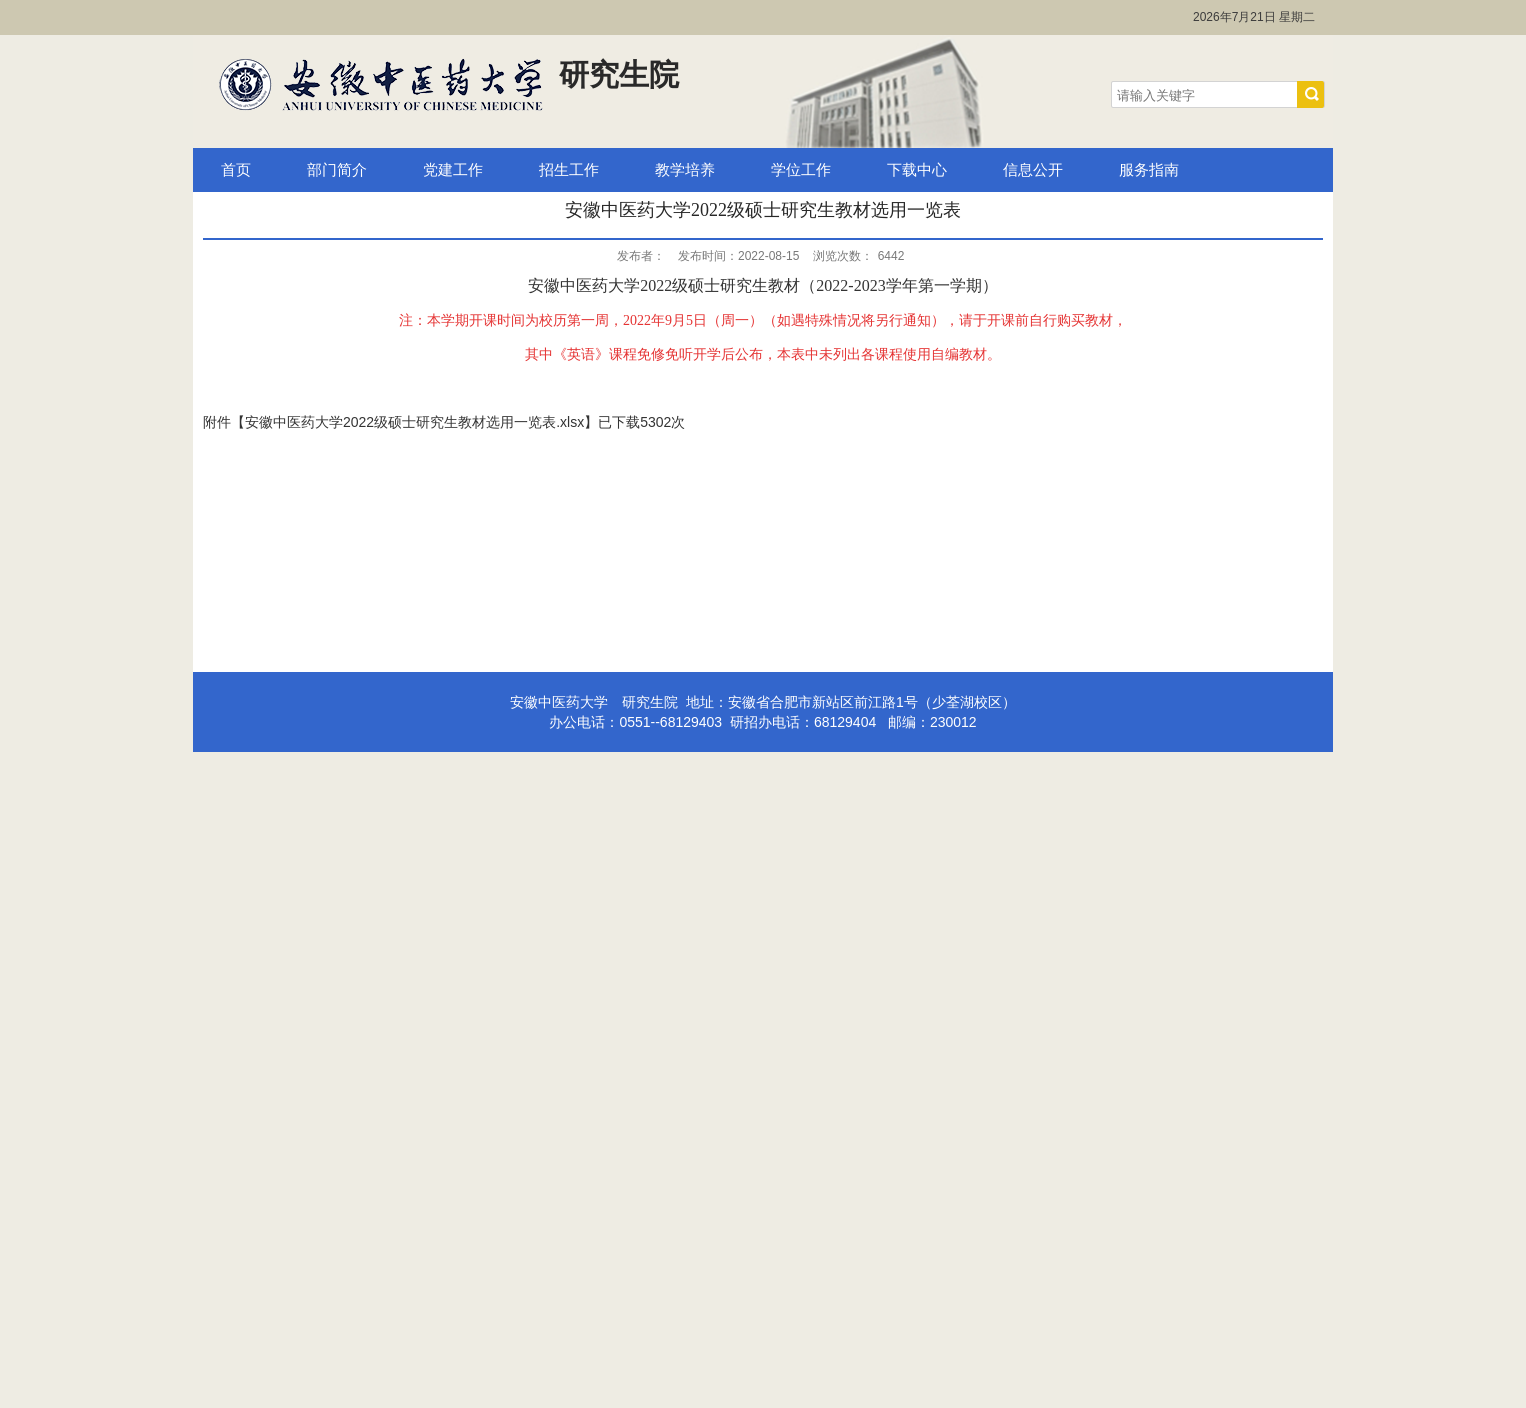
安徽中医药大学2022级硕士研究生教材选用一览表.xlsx (414, 422)
